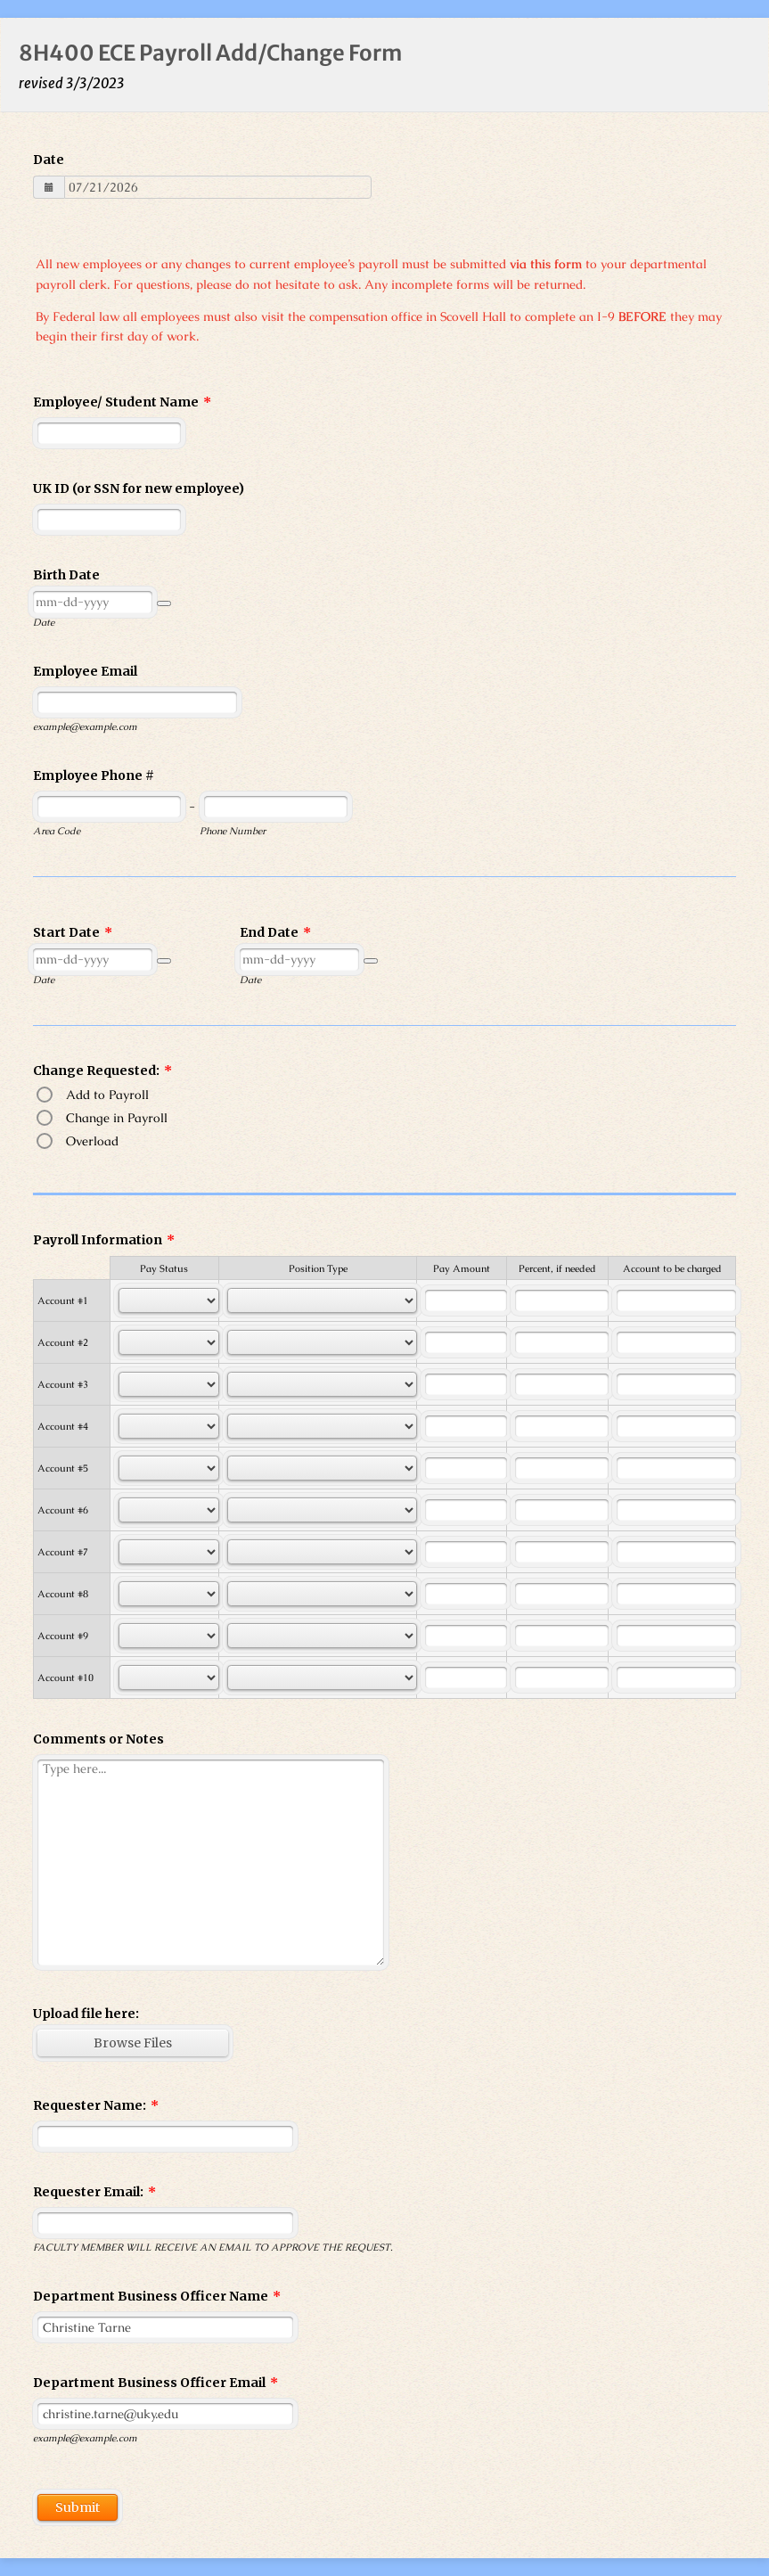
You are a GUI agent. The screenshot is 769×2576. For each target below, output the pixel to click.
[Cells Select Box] (169, 1300)
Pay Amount (461, 1268)
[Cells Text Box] (466, 1300)
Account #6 (62, 1510)
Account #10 (65, 1677)
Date (48, 160)
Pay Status (164, 1268)
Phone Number (233, 830)
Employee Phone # (93, 775)
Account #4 (62, 1426)
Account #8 (62, 1593)
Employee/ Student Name (122, 402)
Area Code (56, 830)
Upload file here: (86, 2014)
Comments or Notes (98, 1739)
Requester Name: (96, 2105)
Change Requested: (102, 1070)
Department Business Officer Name (157, 2296)
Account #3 (62, 1384)
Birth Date (66, 575)
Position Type (318, 1268)
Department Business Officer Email (155, 2383)
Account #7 (62, 1552)
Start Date (72, 932)
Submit (77, 2507)
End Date (275, 932)
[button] (164, 603)
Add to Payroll (107, 1095)
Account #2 (62, 1342)
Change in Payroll (117, 1118)
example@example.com (85, 726)
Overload (92, 1141)
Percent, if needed (557, 1268)
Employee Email (85, 671)
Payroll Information (104, 1240)
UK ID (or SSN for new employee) (138, 488)
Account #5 (62, 1468)
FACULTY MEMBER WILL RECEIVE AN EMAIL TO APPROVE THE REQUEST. (213, 2247)
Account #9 (62, 1635)
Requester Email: (94, 2192)
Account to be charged (672, 1268)
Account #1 (62, 1300)
